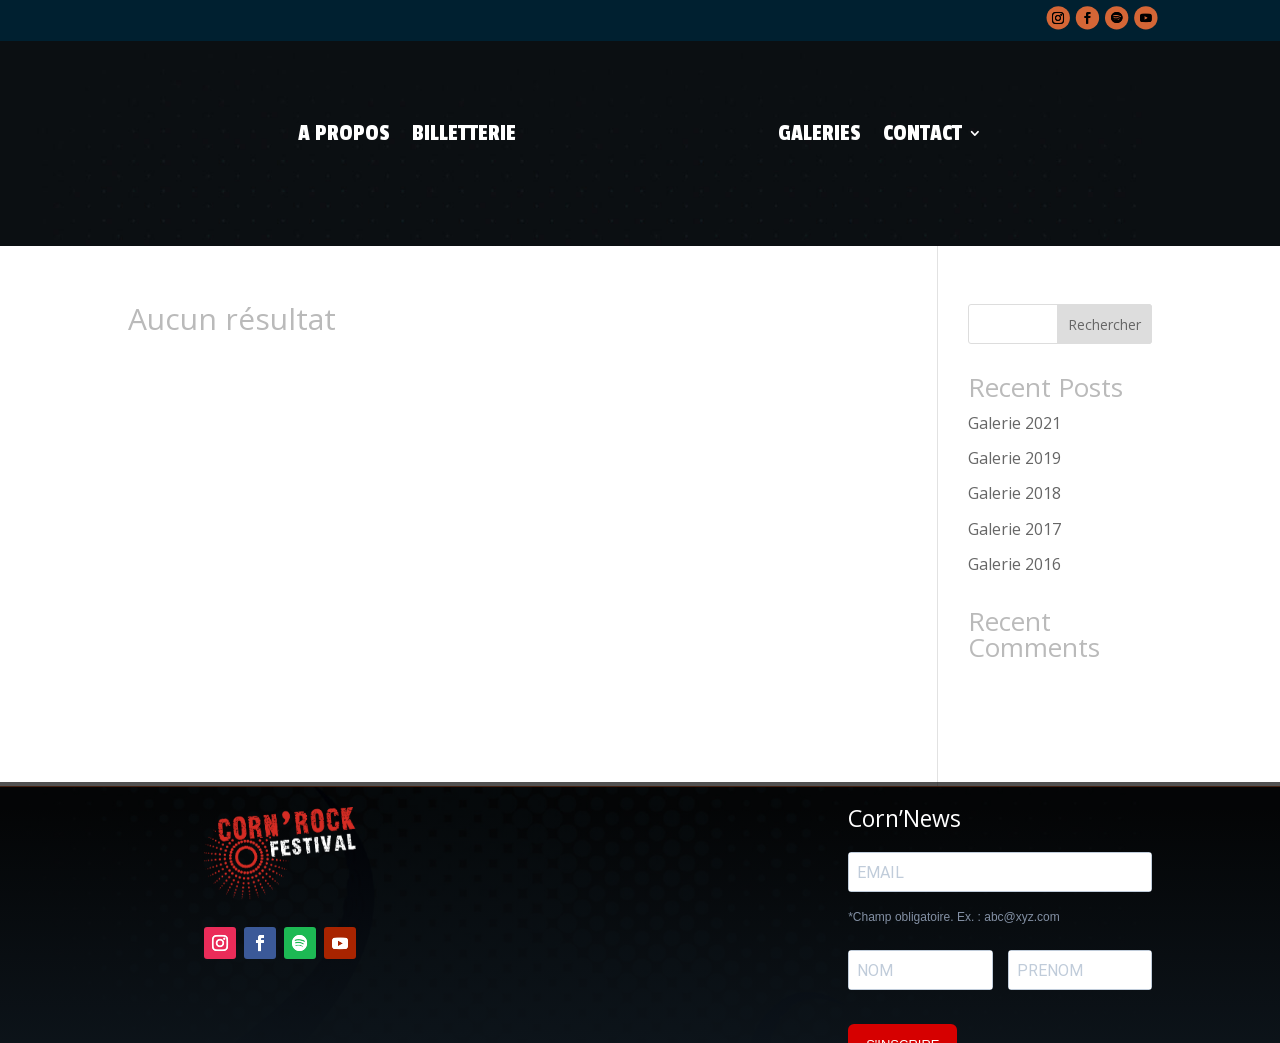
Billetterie (464, 133)
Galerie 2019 (1014, 411)
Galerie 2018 (1014, 447)
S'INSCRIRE (902, 997)
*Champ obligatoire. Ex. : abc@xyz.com (954, 870)
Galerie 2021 (1014, 376)
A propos (344, 133)
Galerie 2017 (1014, 482)
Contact (922, 133)
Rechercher (1104, 277)
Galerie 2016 (1014, 517)
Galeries (819, 133)
